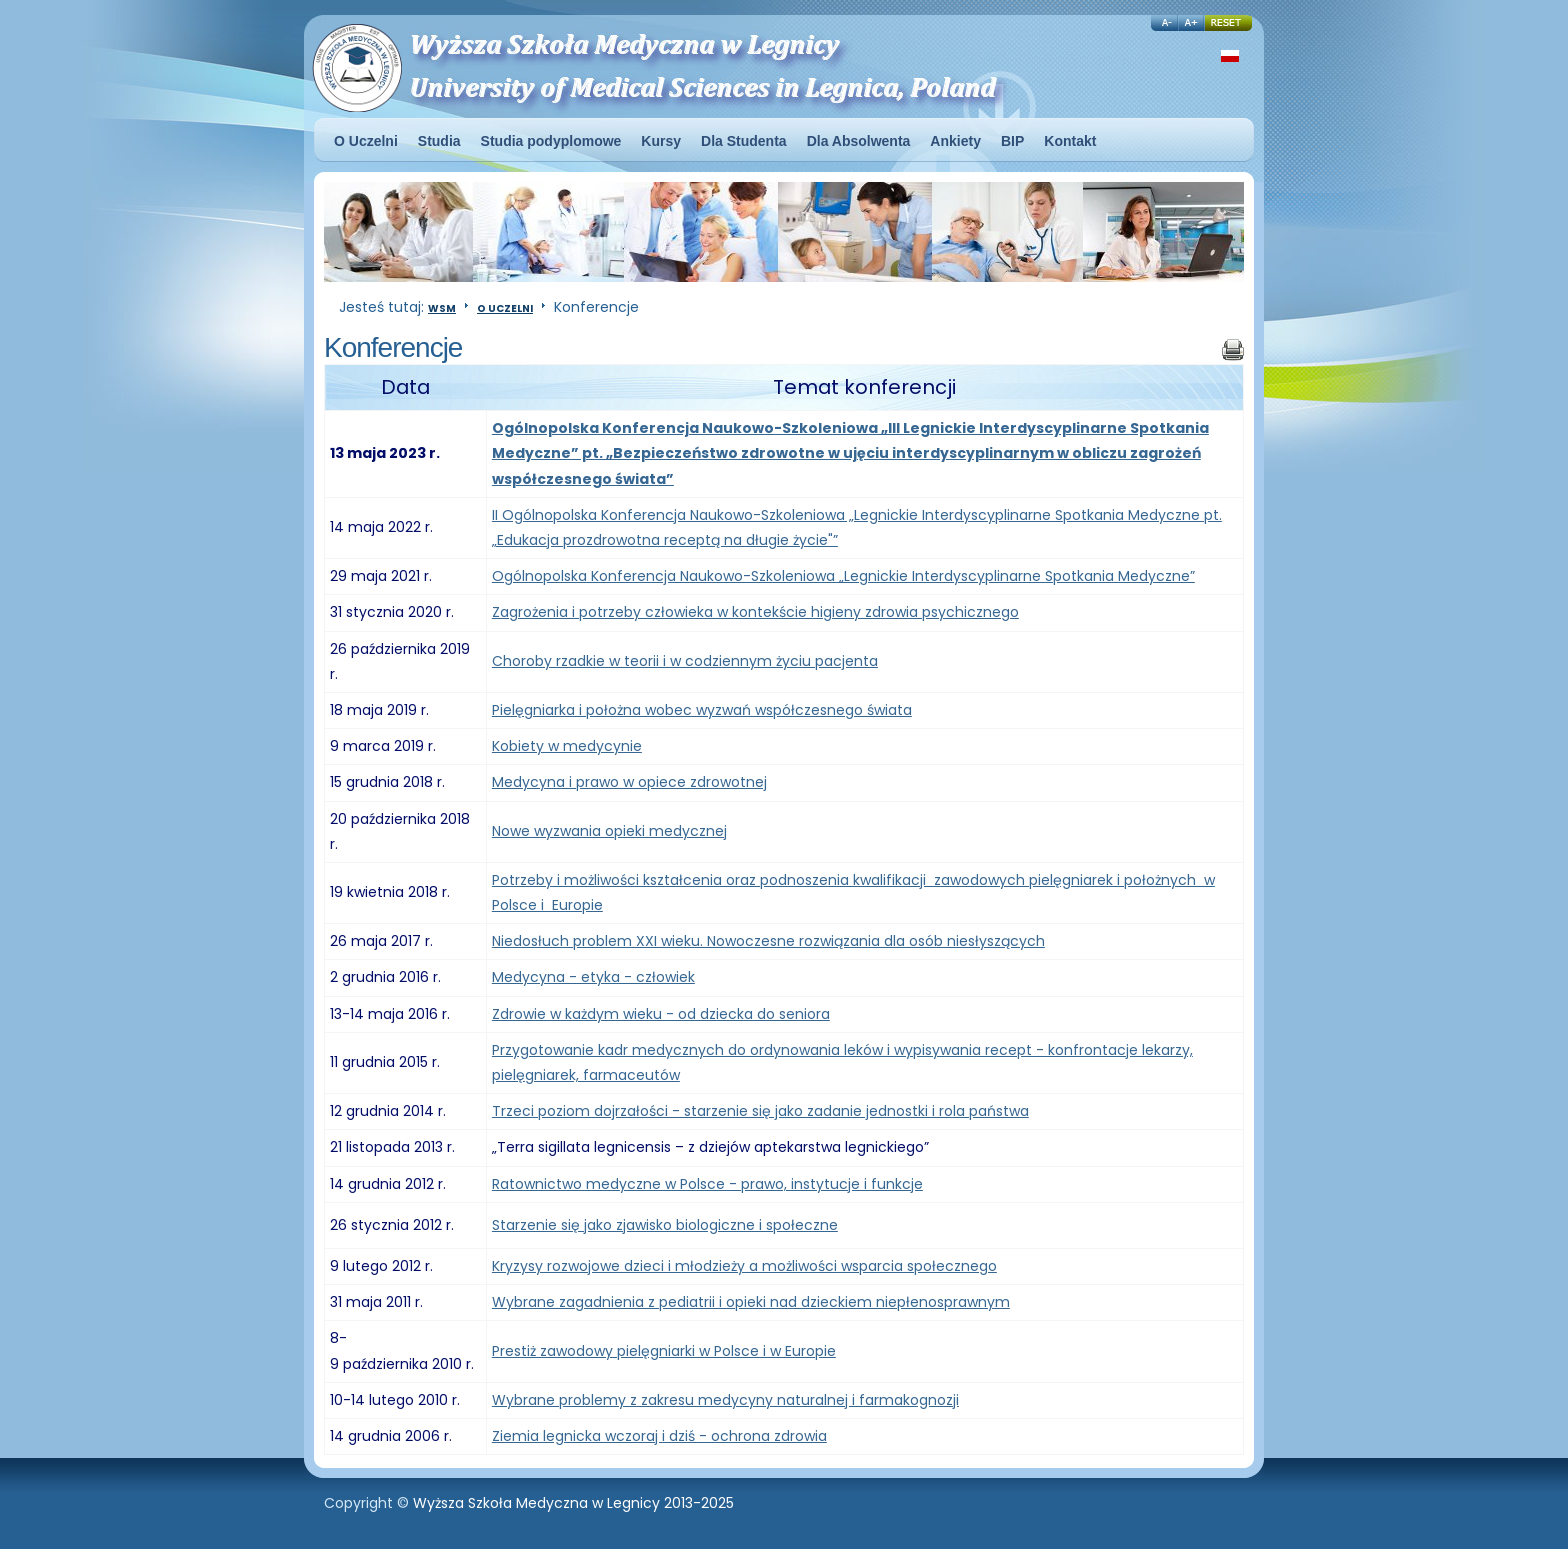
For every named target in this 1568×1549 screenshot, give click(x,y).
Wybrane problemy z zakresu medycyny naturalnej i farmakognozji (725, 1400)
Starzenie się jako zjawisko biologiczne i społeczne (665, 1225)
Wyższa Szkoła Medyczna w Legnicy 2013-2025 (573, 1503)
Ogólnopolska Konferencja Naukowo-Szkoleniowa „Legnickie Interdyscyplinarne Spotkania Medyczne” (843, 576)
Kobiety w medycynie (567, 746)
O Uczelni (505, 308)
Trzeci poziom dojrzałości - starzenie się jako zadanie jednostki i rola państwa (760, 1111)
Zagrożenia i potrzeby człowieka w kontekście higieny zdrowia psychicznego (755, 612)
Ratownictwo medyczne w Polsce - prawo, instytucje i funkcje (707, 1184)
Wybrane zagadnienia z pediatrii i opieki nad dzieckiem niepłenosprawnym (751, 1302)
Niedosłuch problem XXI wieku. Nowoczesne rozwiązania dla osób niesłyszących (768, 941)
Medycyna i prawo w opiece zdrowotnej (629, 782)
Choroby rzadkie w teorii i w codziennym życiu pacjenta (685, 661)
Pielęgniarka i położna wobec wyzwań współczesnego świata (702, 710)
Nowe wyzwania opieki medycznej (609, 831)
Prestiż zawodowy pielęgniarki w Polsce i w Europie (664, 1351)
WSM (442, 308)
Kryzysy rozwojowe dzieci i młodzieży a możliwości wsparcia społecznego (744, 1266)
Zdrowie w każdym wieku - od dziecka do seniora (661, 1014)
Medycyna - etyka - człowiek (593, 977)
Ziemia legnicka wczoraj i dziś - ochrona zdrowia (659, 1436)
